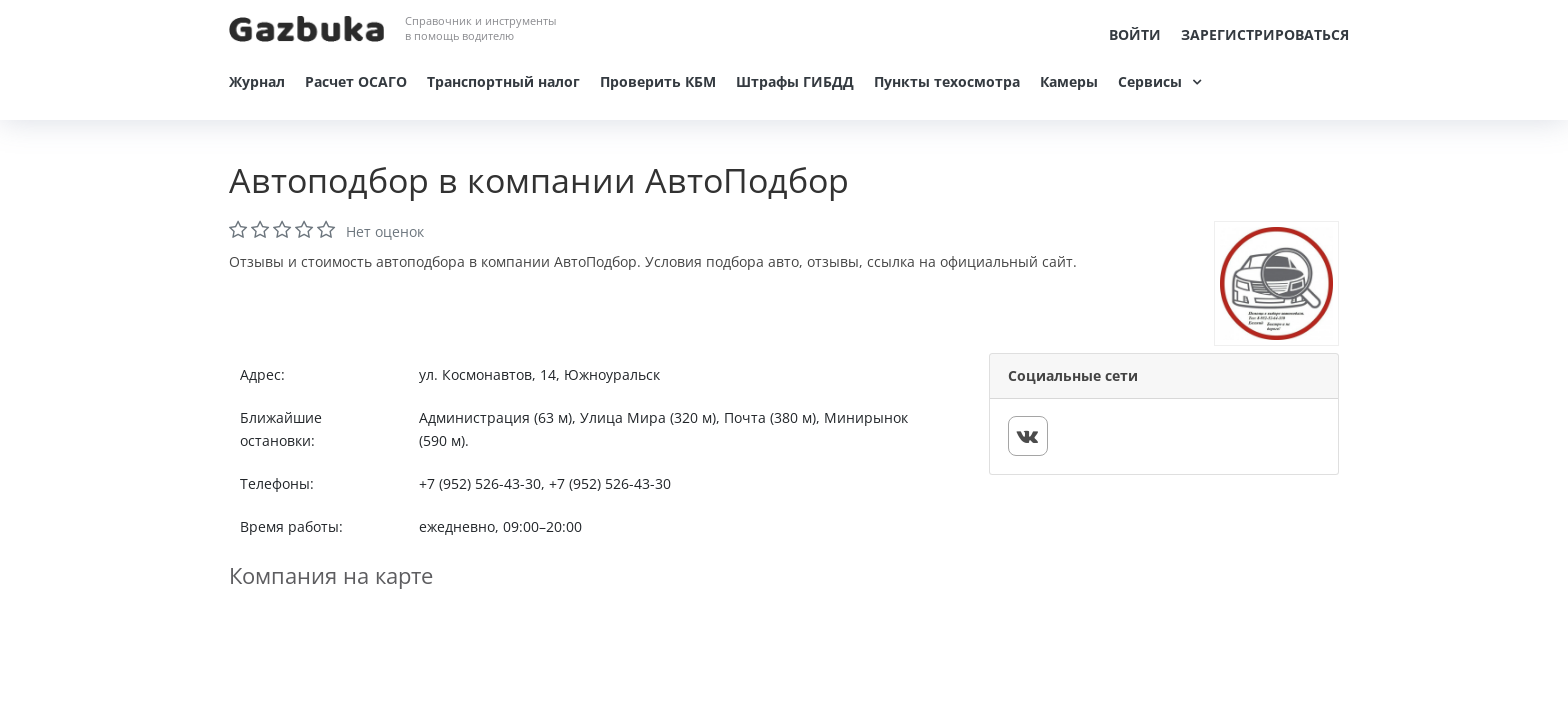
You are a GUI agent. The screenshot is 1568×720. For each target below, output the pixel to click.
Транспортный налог (503, 81)
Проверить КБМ (658, 81)
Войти (1135, 34)
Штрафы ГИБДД (795, 81)
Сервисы (1150, 81)
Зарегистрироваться (1265, 34)
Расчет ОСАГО (356, 81)
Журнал (257, 81)
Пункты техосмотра (947, 81)
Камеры (1069, 81)
